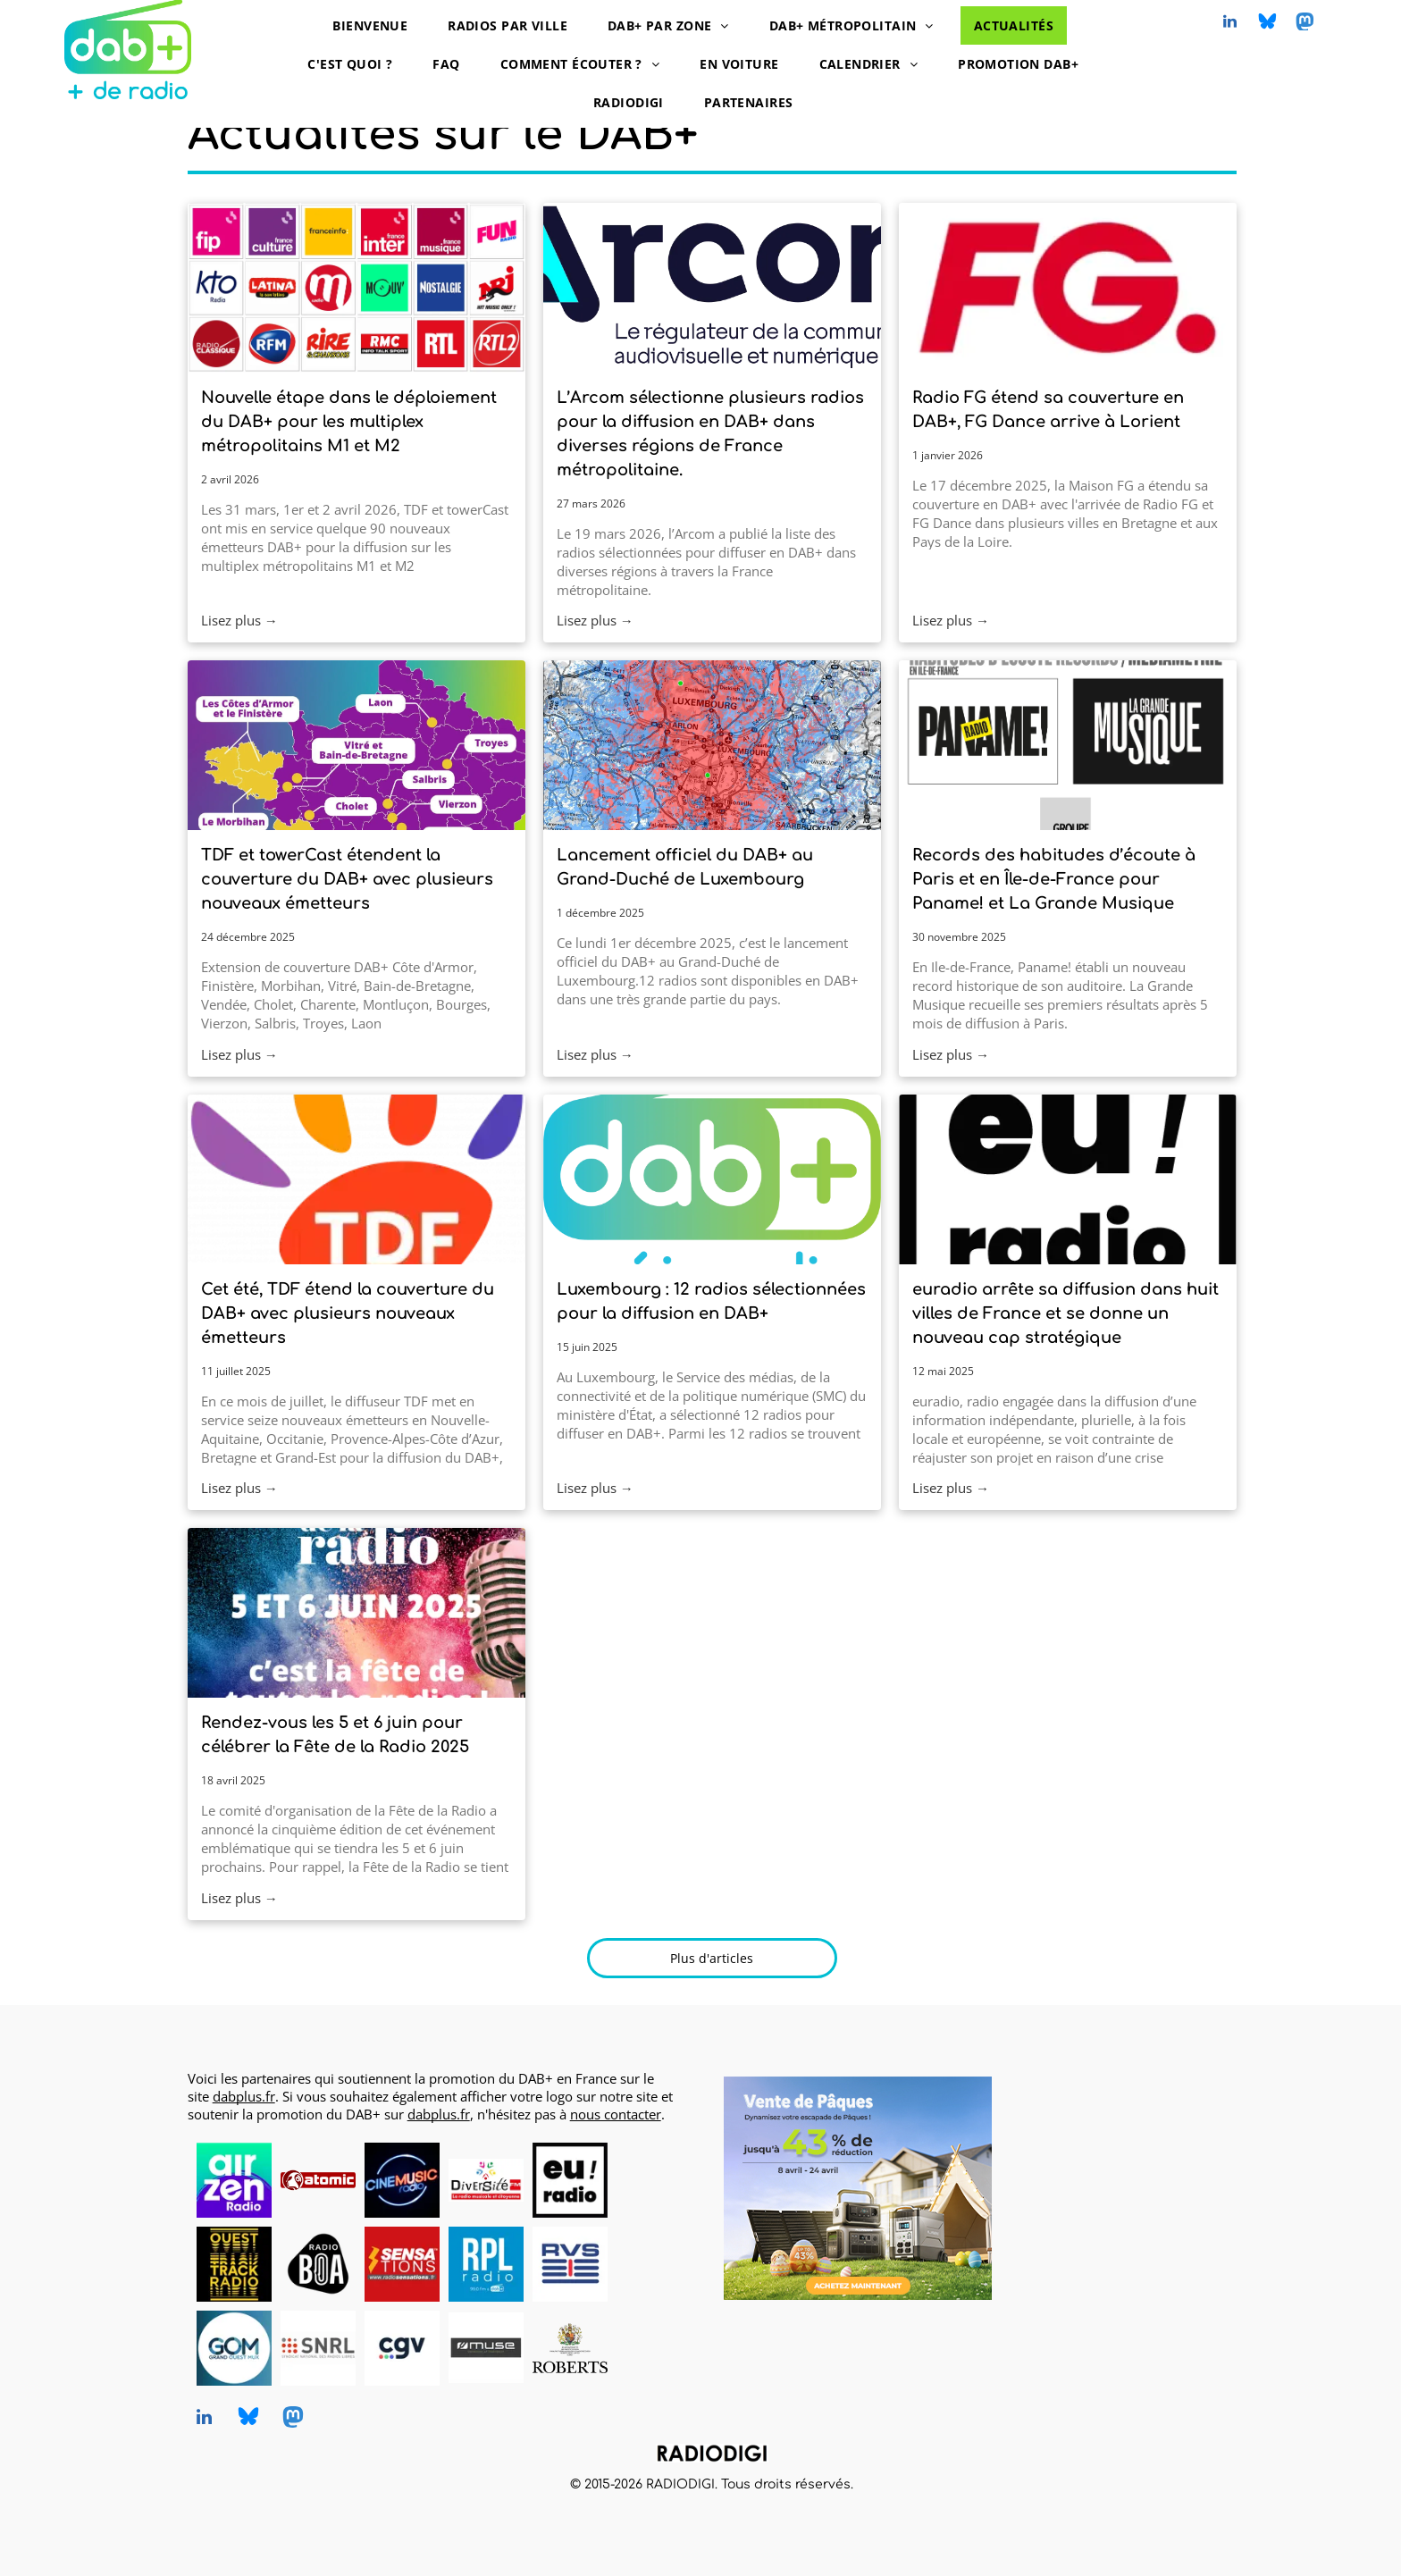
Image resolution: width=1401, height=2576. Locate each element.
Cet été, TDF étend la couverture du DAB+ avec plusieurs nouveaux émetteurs (347, 1313)
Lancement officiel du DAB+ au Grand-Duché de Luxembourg (685, 867)
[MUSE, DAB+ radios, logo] (486, 2348)
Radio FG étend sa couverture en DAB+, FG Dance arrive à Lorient (1048, 410)
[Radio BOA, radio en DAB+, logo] (318, 2264)
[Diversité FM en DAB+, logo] (486, 2180)
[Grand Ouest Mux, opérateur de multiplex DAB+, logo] (234, 2348)
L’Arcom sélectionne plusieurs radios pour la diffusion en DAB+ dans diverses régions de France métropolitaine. (710, 434)
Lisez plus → (239, 620)
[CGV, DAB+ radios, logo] (402, 2348)
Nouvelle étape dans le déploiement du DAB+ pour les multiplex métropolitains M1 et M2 (349, 422)
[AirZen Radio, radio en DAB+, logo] (234, 2180)
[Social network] (1267, 24)
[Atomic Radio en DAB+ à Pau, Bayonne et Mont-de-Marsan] (318, 2180)
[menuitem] (376, 25)
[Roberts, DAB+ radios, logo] (570, 2348)
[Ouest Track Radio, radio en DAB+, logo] (234, 2264)
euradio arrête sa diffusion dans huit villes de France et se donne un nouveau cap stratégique (1065, 1313)
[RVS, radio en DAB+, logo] (570, 2264)
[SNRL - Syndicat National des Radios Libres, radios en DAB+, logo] (318, 2348)
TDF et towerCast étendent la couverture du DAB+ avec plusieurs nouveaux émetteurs (347, 879)
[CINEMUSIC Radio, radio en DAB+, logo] (402, 2180)
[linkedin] (1230, 24)
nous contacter (615, 2114)
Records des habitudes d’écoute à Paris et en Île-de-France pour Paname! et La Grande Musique (1053, 879)
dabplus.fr (244, 2096)
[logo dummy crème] (654, 2180)
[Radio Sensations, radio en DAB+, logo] (402, 2264)
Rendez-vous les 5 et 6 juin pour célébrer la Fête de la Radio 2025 (335, 1735)
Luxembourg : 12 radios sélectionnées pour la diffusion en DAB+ (711, 1301)
